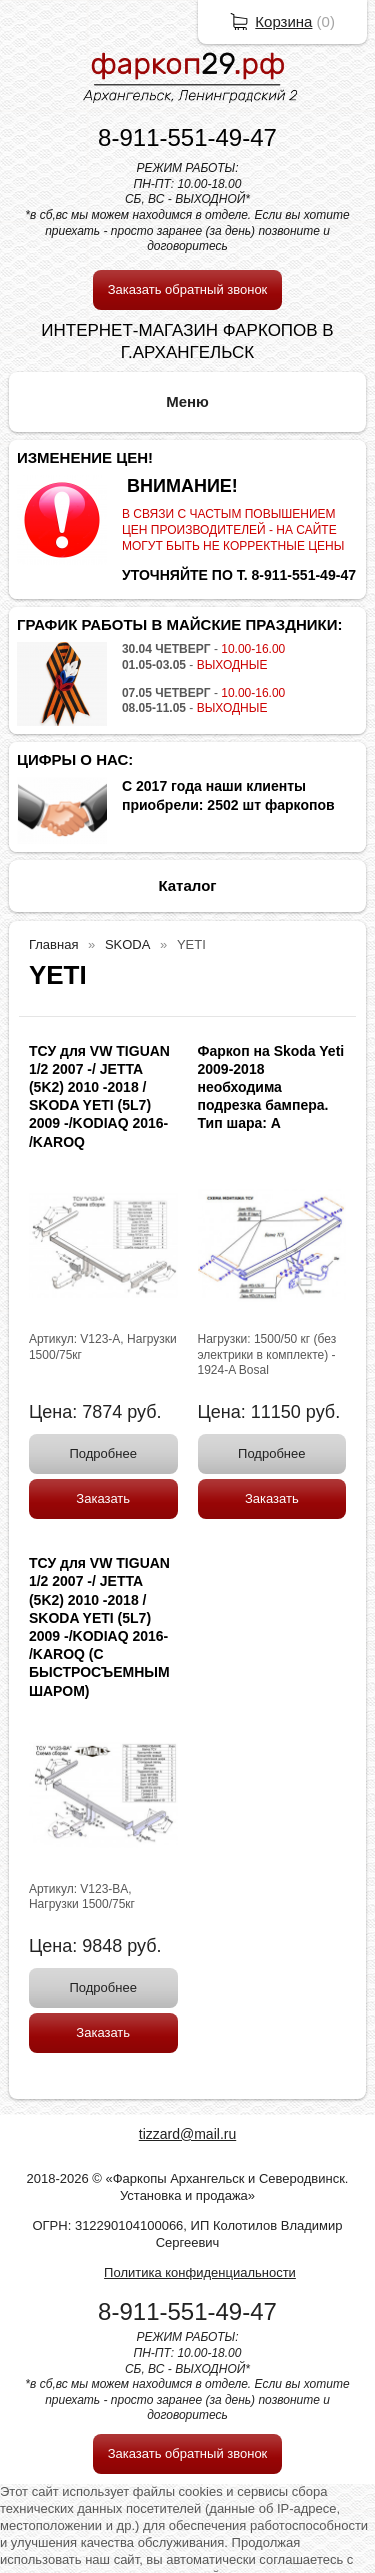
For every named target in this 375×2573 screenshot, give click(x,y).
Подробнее (103, 1453)
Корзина (283, 21)
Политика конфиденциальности (200, 2272)
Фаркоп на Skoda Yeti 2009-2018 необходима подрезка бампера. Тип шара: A (271, 1087)
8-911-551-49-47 (187, 137)
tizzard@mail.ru (187, 2134)
